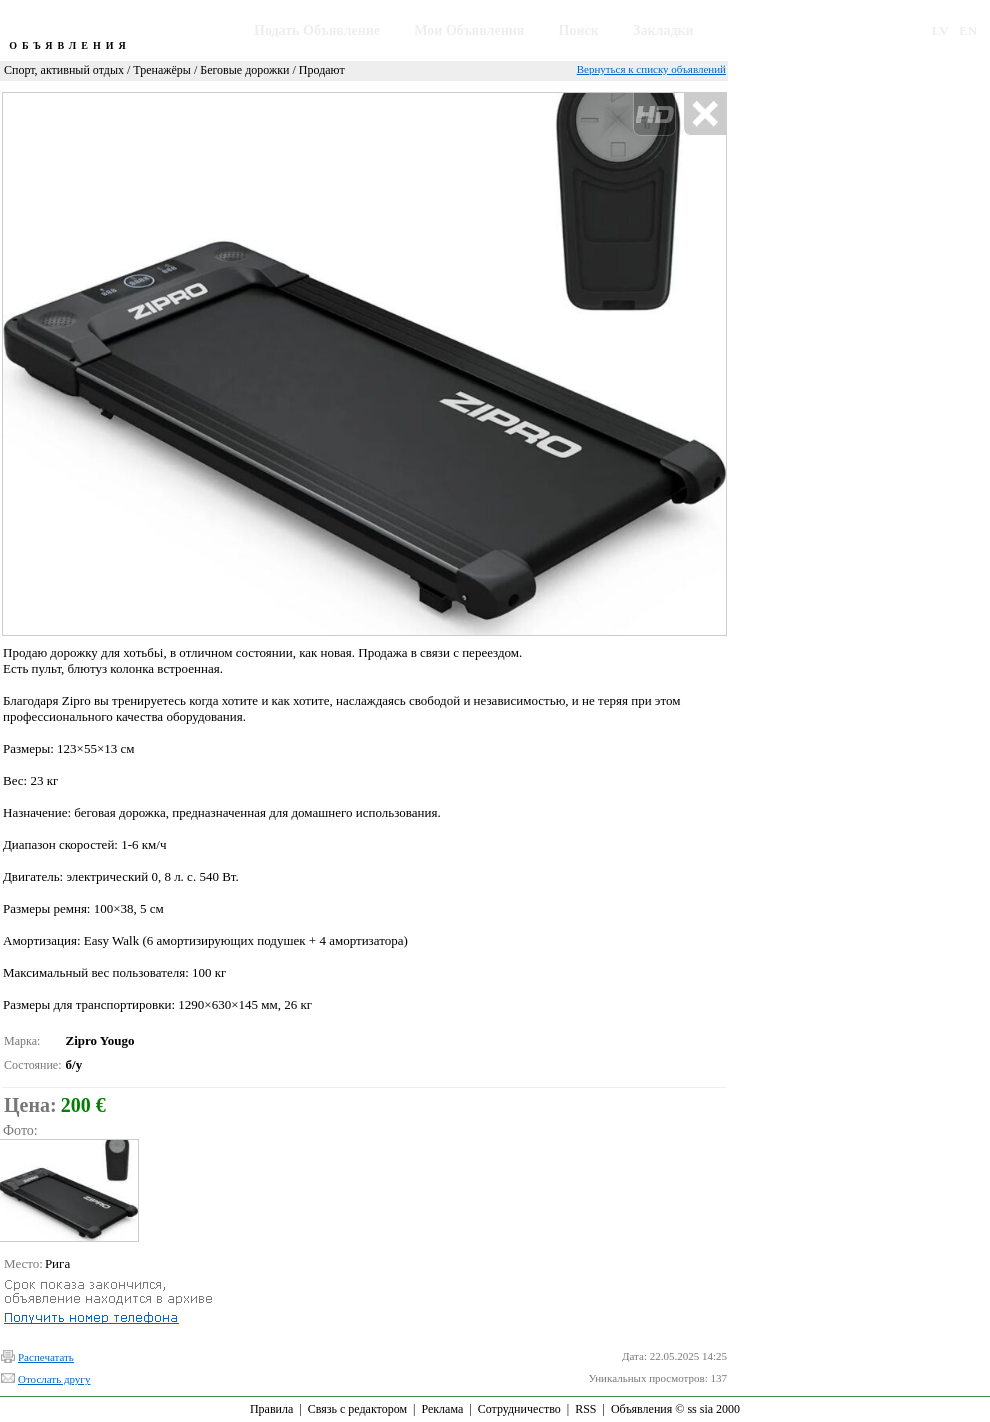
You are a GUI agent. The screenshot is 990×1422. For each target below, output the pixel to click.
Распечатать (46, 1357)
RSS (585, 1409)
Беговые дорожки (244, 70)
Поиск (579, 30)
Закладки (663, 30)
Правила (271, 1409)
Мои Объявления (469, 30)
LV (940, 30)
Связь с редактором (357, 1409)
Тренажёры (162, 70)
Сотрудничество (519, 1409)
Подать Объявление (317, 30)
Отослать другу (54, 1379)
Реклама (442, 1409)
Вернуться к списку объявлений (651, 69)
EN (968, 30)
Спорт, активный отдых (64, 70)
